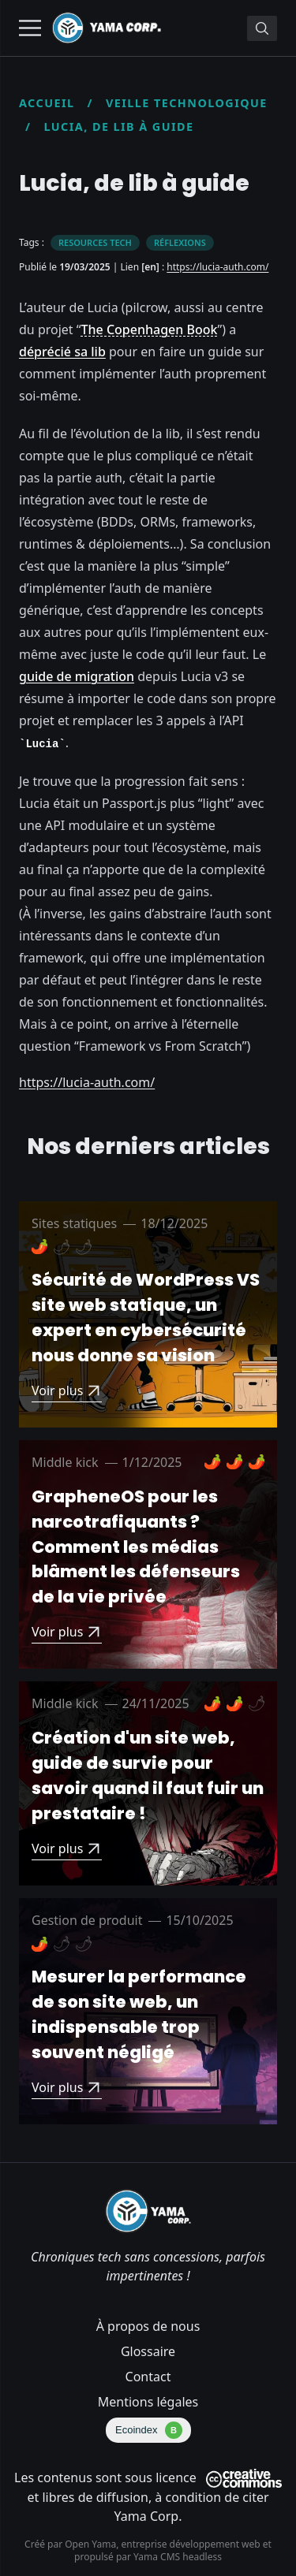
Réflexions (180, 242)
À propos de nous (148, 2326)
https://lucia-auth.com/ (217, 267)
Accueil (47, 102)
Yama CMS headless (177, 2556)
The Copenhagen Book (149, 329)
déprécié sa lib (62, 351)
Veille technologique (187, 102)
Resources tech (95, 242)
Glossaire (148, 2351)
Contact (148, 2376)
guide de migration (76, 676)
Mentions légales (148, 2401)
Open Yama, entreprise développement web (164, 2544)
